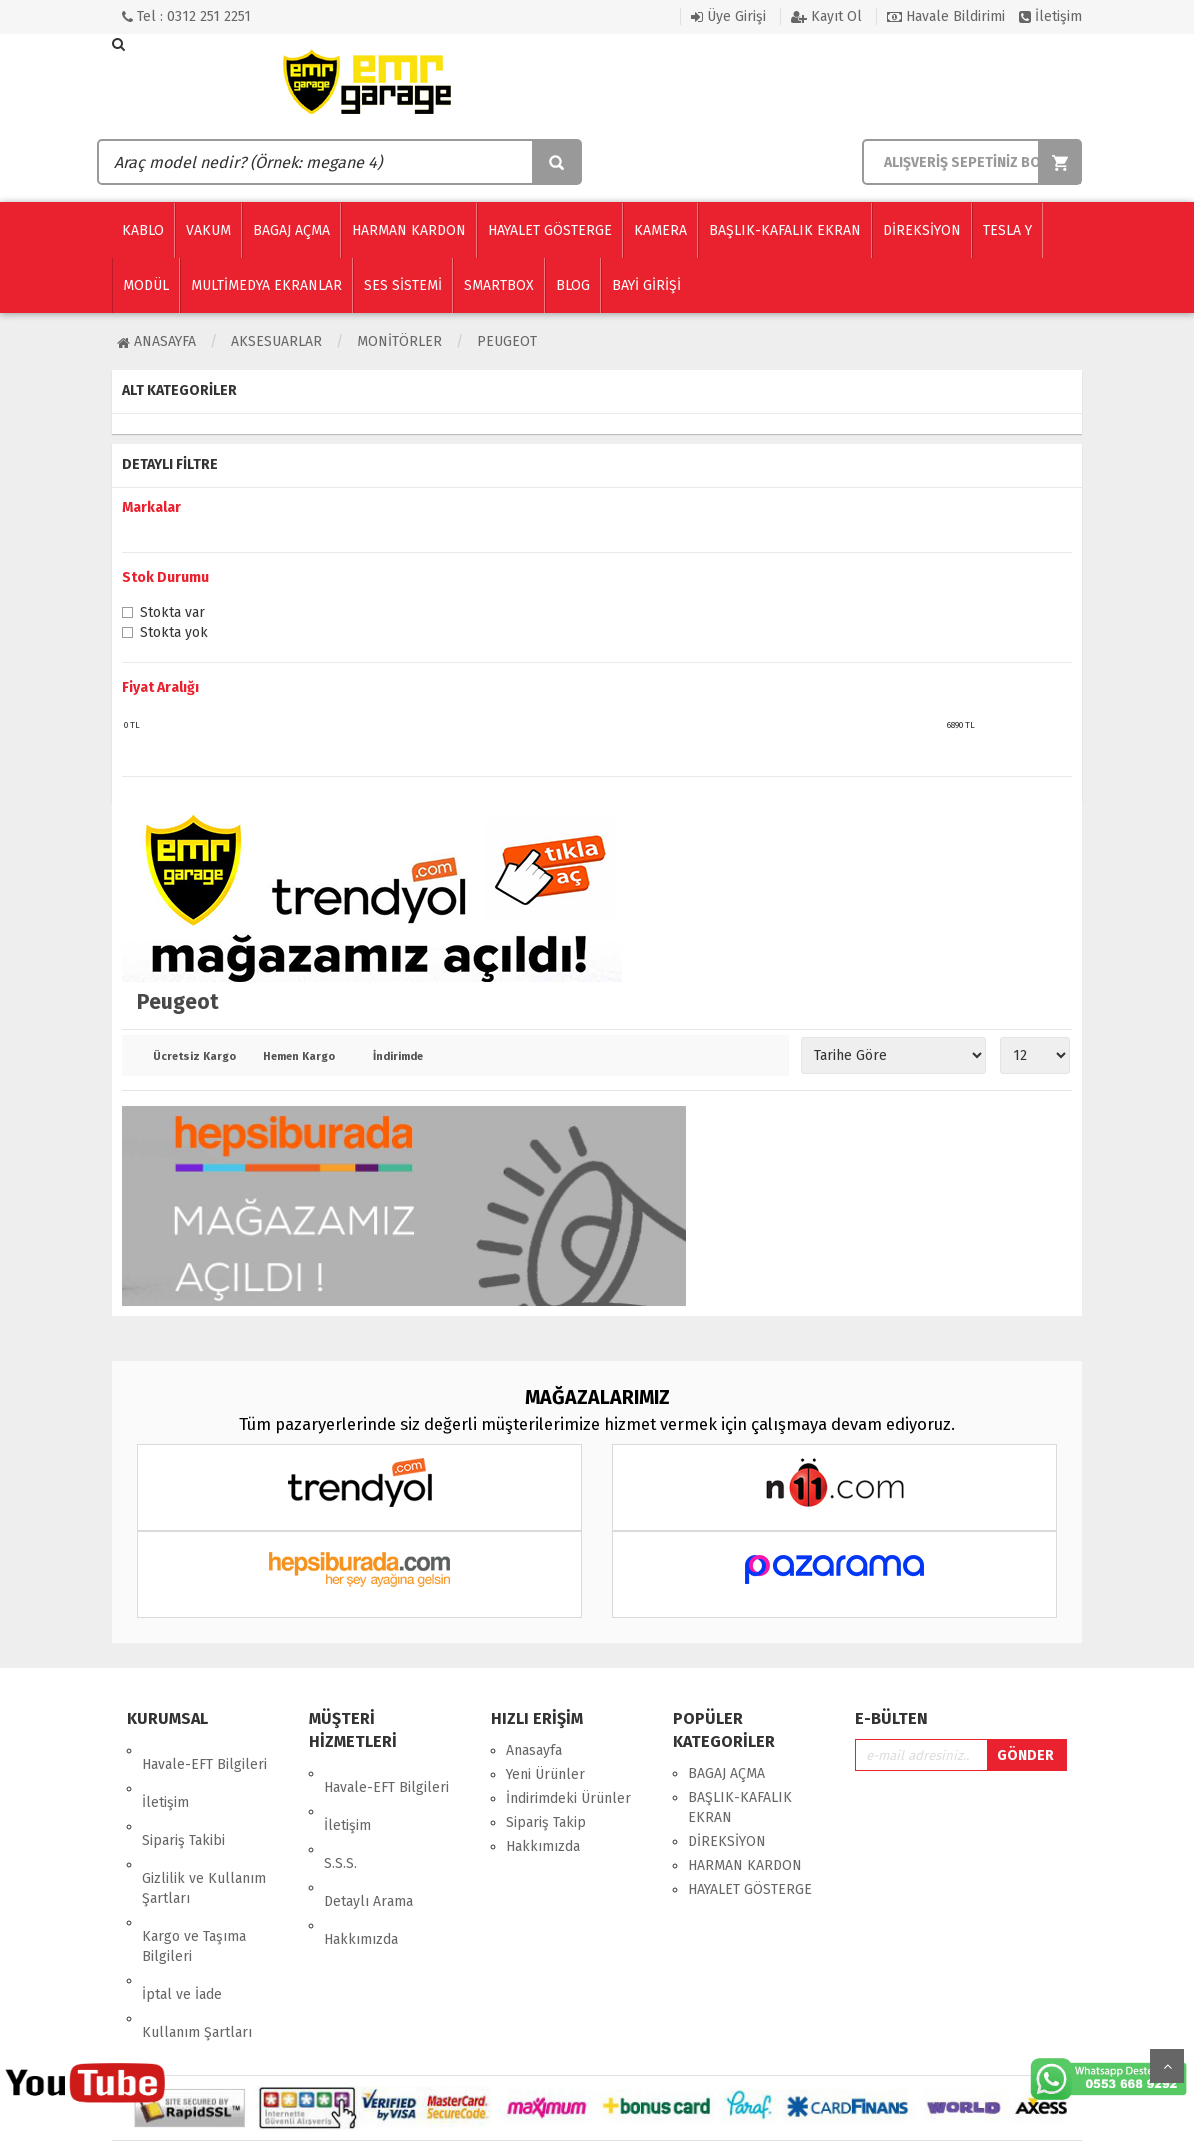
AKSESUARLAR (276, 341)
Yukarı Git (1167, 2066)
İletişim (1050, 16)
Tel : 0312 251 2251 (186, 16)
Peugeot (507, 341)
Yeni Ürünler (545, 1774)
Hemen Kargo (299, 1057)
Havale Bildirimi (946, 16)
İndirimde (398, 1057)
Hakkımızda (361, 1869)
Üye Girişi (728, 16)
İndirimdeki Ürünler (568, 1798)
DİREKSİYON (727, 1841)
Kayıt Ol (826, 16)
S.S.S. (340, 1821)
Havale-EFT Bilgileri (204, 1750)
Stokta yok (174, 634)
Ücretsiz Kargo (193, 1057)
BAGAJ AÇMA (726, 1773)
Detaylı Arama (368, 1845)
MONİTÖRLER (399, 341)
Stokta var (172, 614)
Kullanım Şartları (197, 1934)
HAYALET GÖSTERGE (750, 1889)
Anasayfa (156, 341)
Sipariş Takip (546, 1822)
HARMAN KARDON (745, 1865)
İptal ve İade (182, 1910)
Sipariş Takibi (183, 1798)
